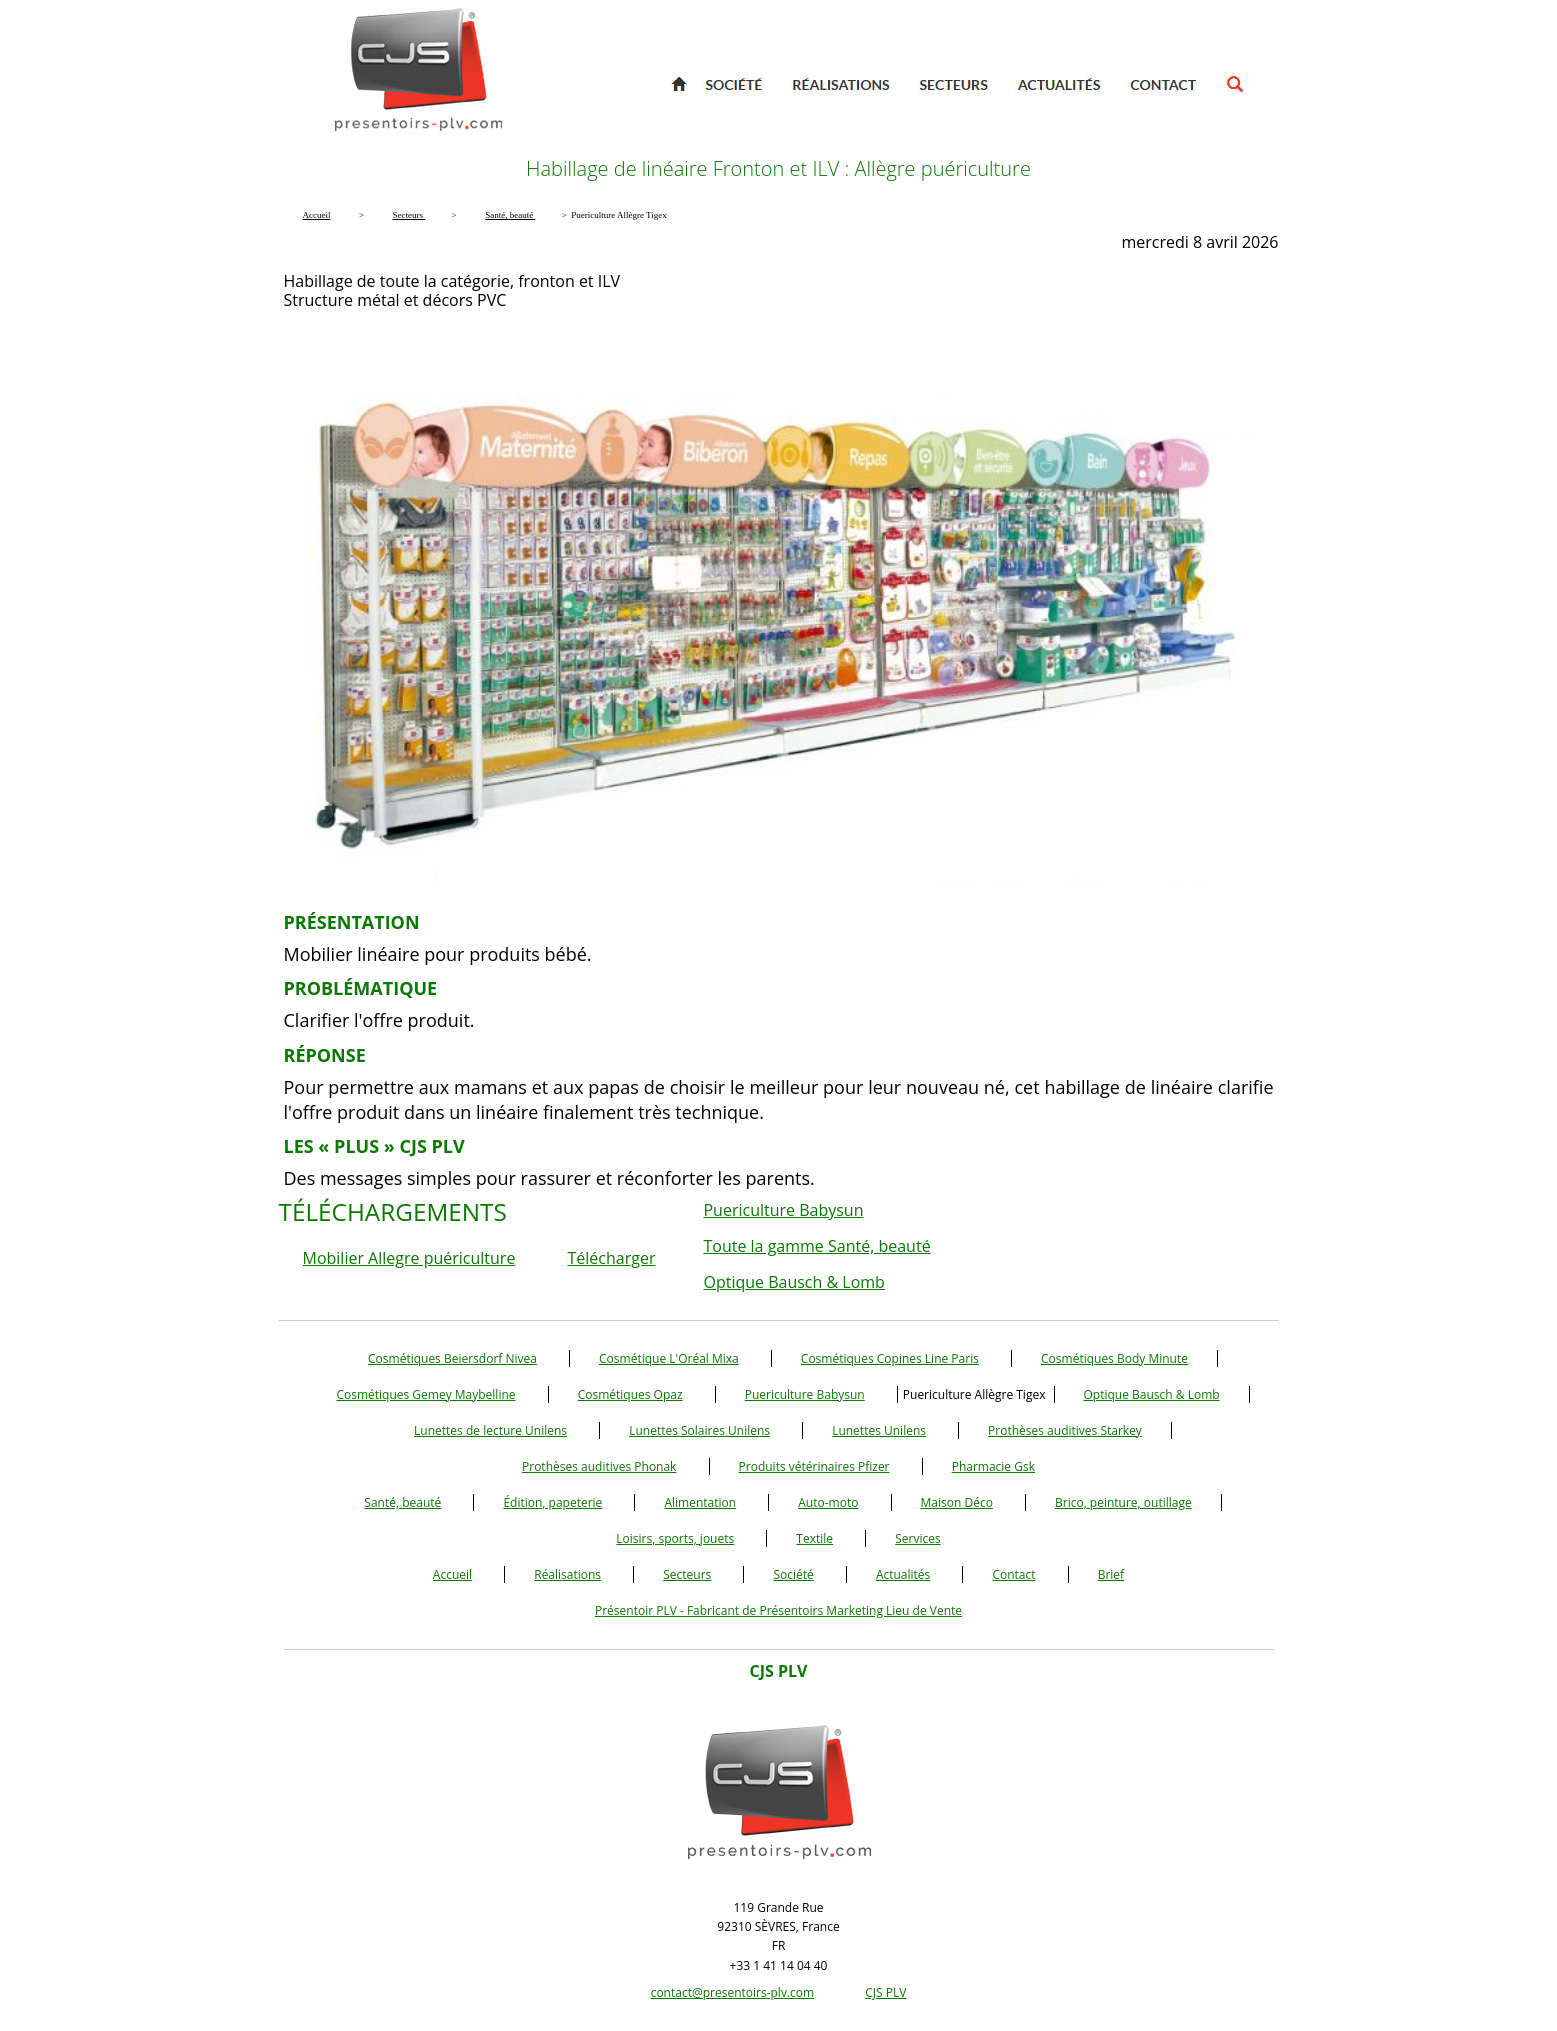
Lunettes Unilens (879, 1430)
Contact (1013, 1574)
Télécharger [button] (612, 1258)
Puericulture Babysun (783, 1210)
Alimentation (700, 1502)
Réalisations (567, 1574)
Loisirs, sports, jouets (675, 1538)
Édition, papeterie (552, 1502)
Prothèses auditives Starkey (1065, 1430)
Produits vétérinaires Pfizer (814, 1466)
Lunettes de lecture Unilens (490, 1430)
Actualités (903, 1574)
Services (917, 1538)
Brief (1111, 1574)
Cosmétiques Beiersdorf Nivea (452, 1358)
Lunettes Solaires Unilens (699, 1430)
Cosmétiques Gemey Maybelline (425, 1394)
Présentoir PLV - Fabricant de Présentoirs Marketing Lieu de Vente (778, 1610)
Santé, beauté (402, 1502)
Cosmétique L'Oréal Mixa (669, 1358)
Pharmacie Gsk (993, 1466)
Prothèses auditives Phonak (599, 1466)
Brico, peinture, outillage (1123, 1502)
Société (793, 1574)
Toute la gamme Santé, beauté (816, 1246)
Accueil (452, 1574)
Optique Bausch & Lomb (793, 1282)
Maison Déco (957, 1502)
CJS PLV (885, 1992)
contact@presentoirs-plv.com (732, 1992)
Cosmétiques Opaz (630, 1394)
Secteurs (687, 1574)
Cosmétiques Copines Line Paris (890, 1358)
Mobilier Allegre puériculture (409, 1258)
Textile (814, 1538)
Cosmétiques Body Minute (1114, 1358)
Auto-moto (828, 1502)
